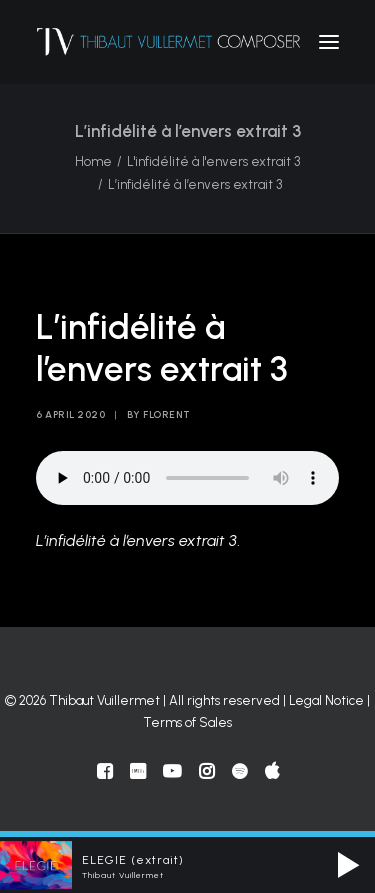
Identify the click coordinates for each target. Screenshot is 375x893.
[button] (329, 42)
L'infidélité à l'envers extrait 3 (213, 161)
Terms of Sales (187, 722)
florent (167, 414)
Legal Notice (326, 700)
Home (93, 161)
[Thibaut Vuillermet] (169, 42)
